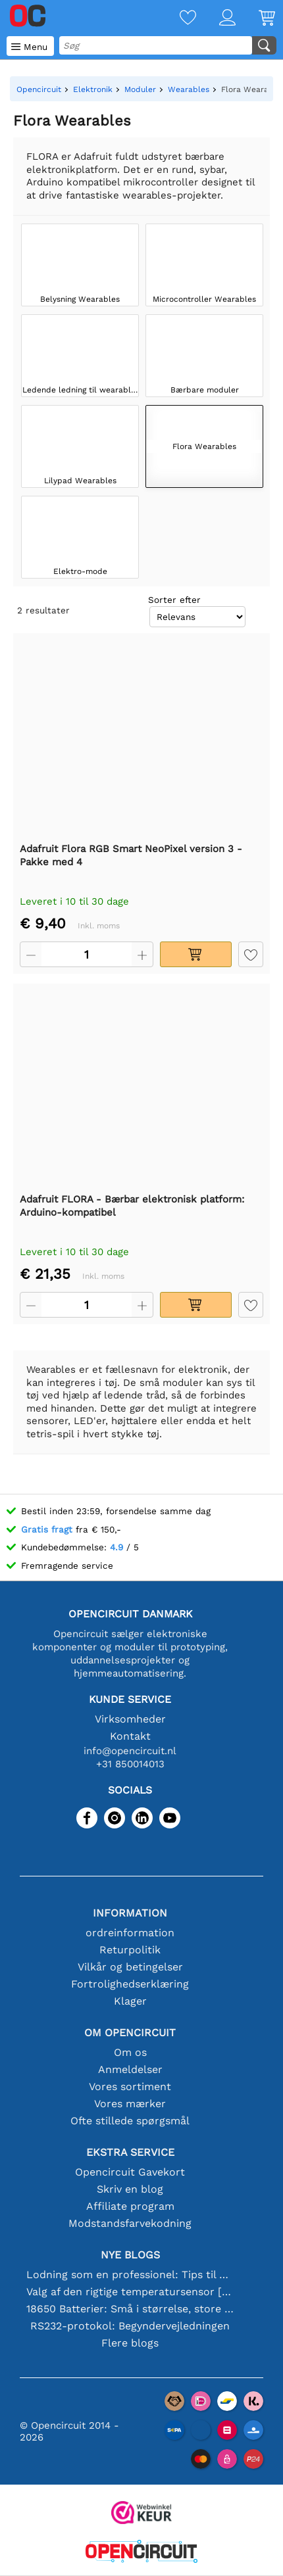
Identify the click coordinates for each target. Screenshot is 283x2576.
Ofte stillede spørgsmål (130, 2120)
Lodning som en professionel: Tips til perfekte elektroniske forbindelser (130, 2274)
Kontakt (130, 1736)
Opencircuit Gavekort (130, 2172)
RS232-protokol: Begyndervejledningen (130, 2326)
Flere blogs (130, 2343)
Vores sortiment (130, 2086)
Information (130, 1913)
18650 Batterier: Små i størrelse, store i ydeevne (130, 2308)
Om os (130, 2052)
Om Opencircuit (130, 2032)
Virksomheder (130, 1719)
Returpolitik (130, 1950)
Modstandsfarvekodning (130, 2223)
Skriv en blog (130, 2189)
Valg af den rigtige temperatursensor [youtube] (130, 2291)
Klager (130, 2001)
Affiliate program (130, 2206)
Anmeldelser (130, 2069)
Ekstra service (130, 2152)
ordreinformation (130, 1932)
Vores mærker (130, 2103)
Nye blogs (130, 2255)
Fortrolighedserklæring (130, 1984)
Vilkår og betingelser (130, 1967)
